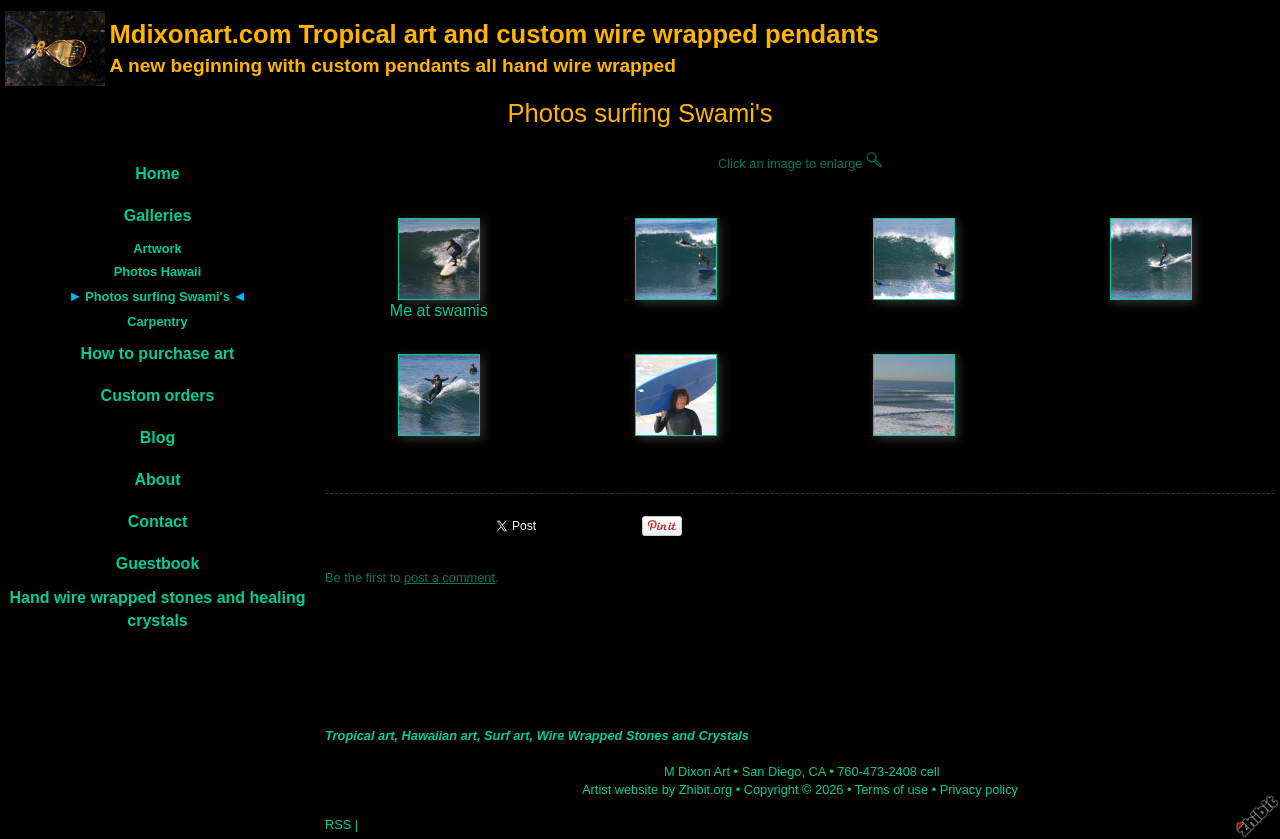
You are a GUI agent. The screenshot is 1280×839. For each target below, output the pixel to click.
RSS (338, 824)
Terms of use (891, 789)
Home (157, 173)
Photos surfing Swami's (157, 296)
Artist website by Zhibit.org (657, 789)
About (157, 479)
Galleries (158, 215)
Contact (158, 521)
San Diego (772, 771)
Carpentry (157, 321)
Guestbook (158, 563)
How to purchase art (158, 353)
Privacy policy (979, 789)
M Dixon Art (697, 771)
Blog (158, 437)
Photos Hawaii (157, 271)
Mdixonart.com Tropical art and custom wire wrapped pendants (493, 34)
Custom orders (158, 395)
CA (817, 771)
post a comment (449, 577)
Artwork (157, 248)
